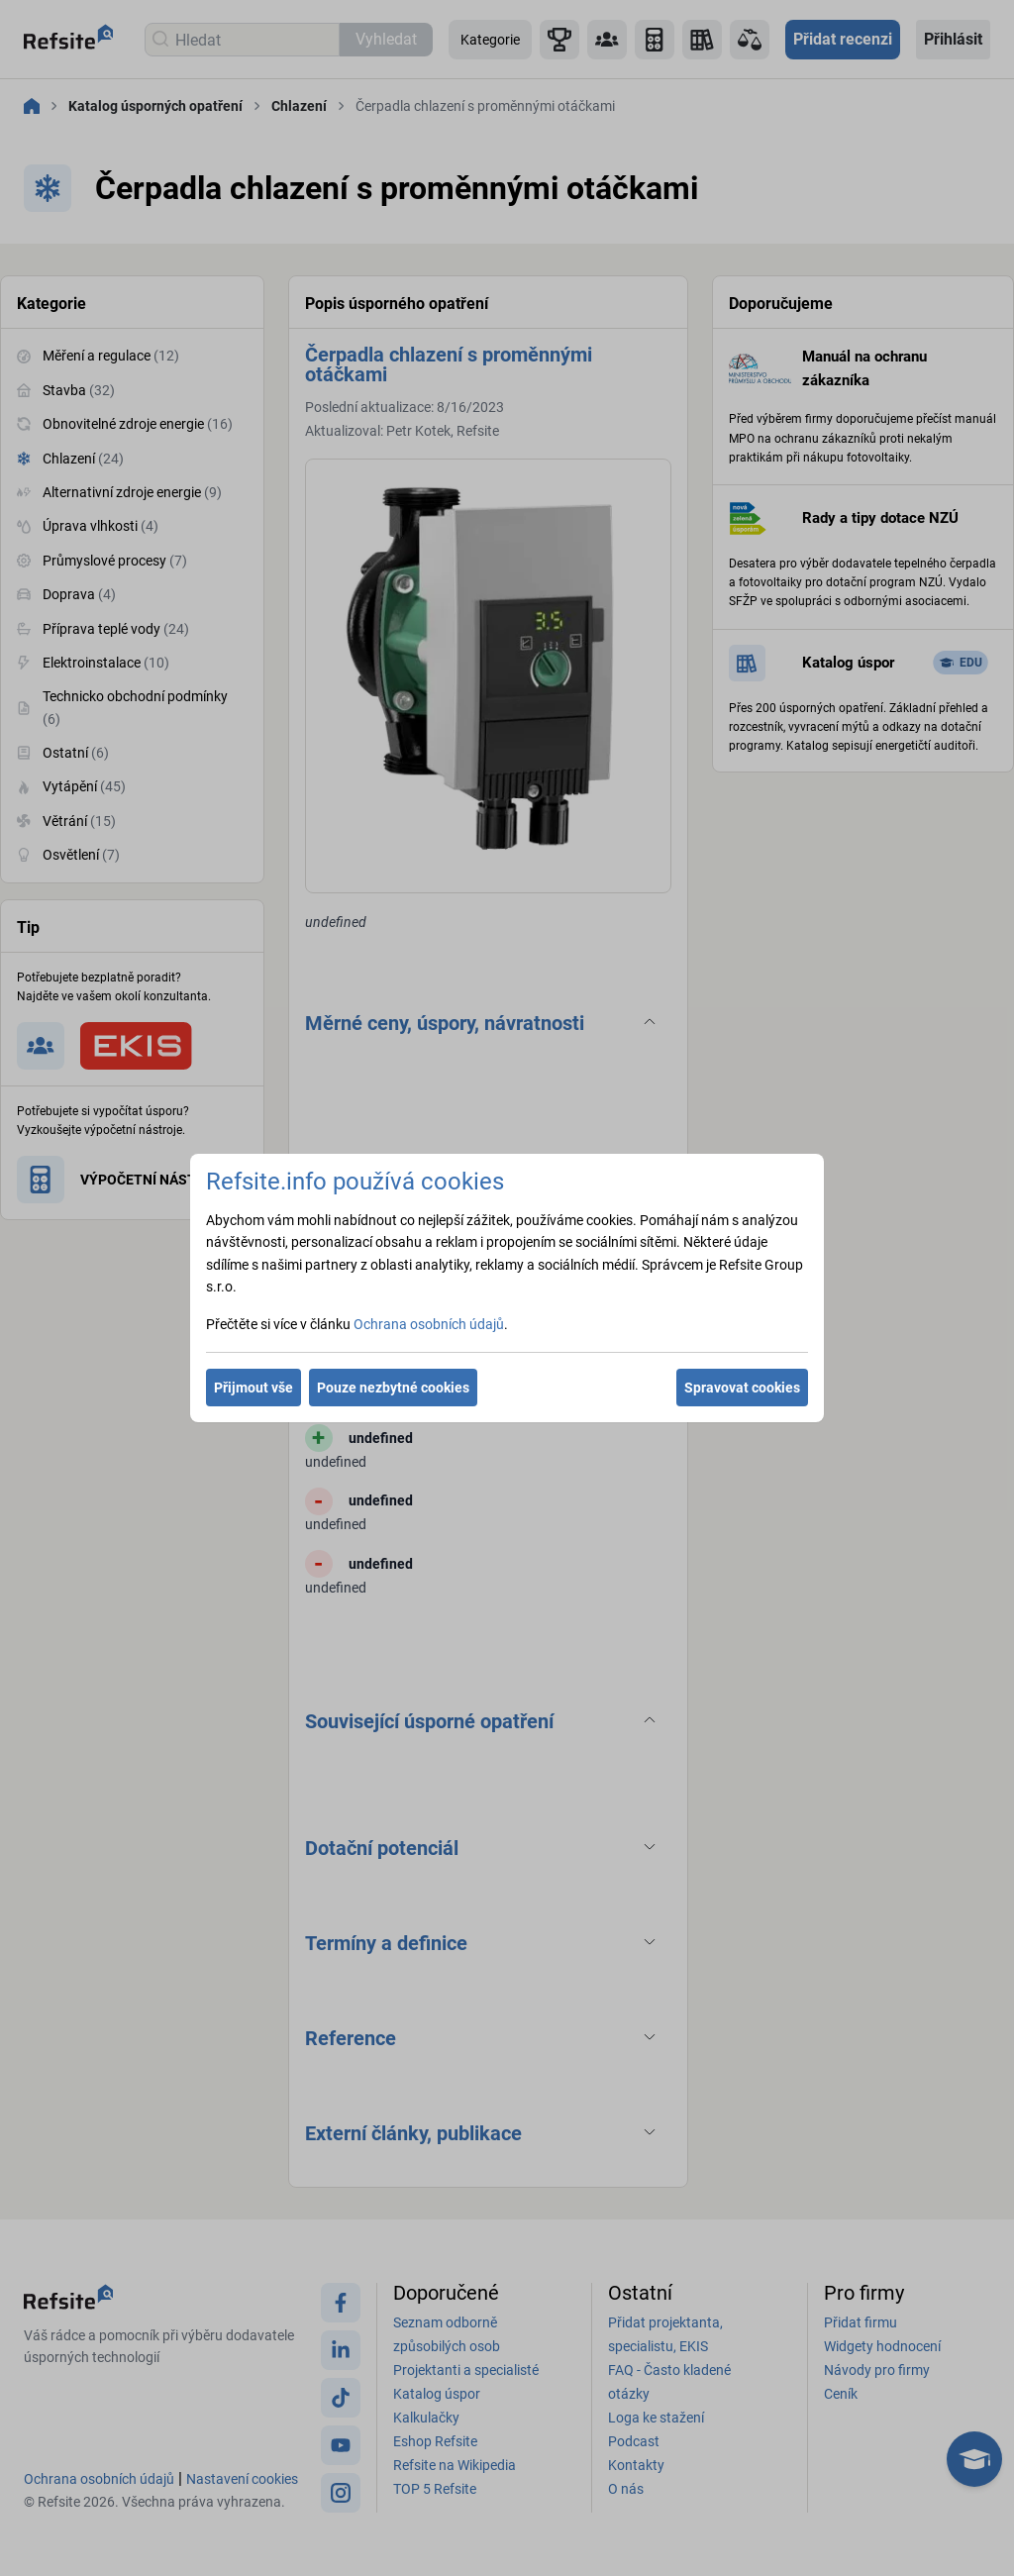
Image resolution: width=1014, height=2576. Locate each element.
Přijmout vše (253, 1387)
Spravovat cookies (742, 1387)
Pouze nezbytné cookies (393, 1387)
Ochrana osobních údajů (429, 1324)
